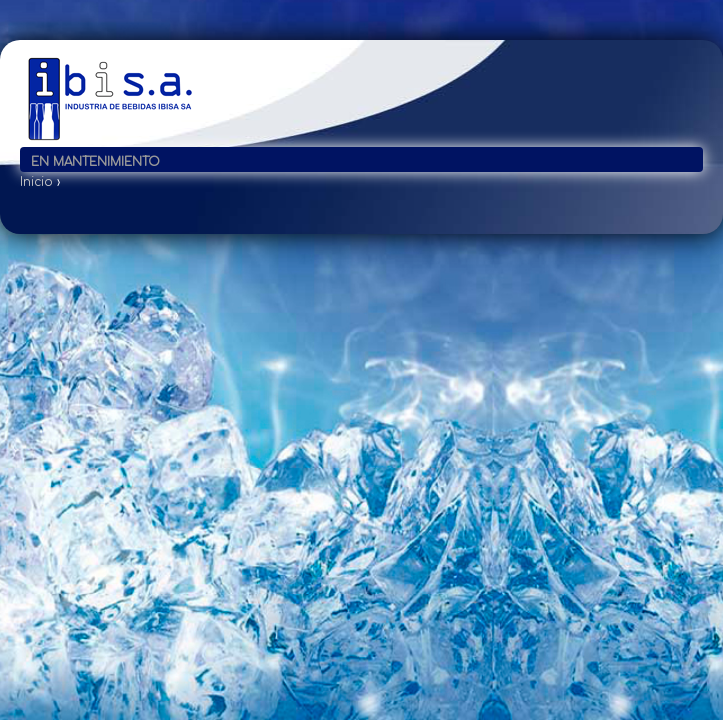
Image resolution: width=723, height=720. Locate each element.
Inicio (36, 182)
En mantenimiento (95, 162)
